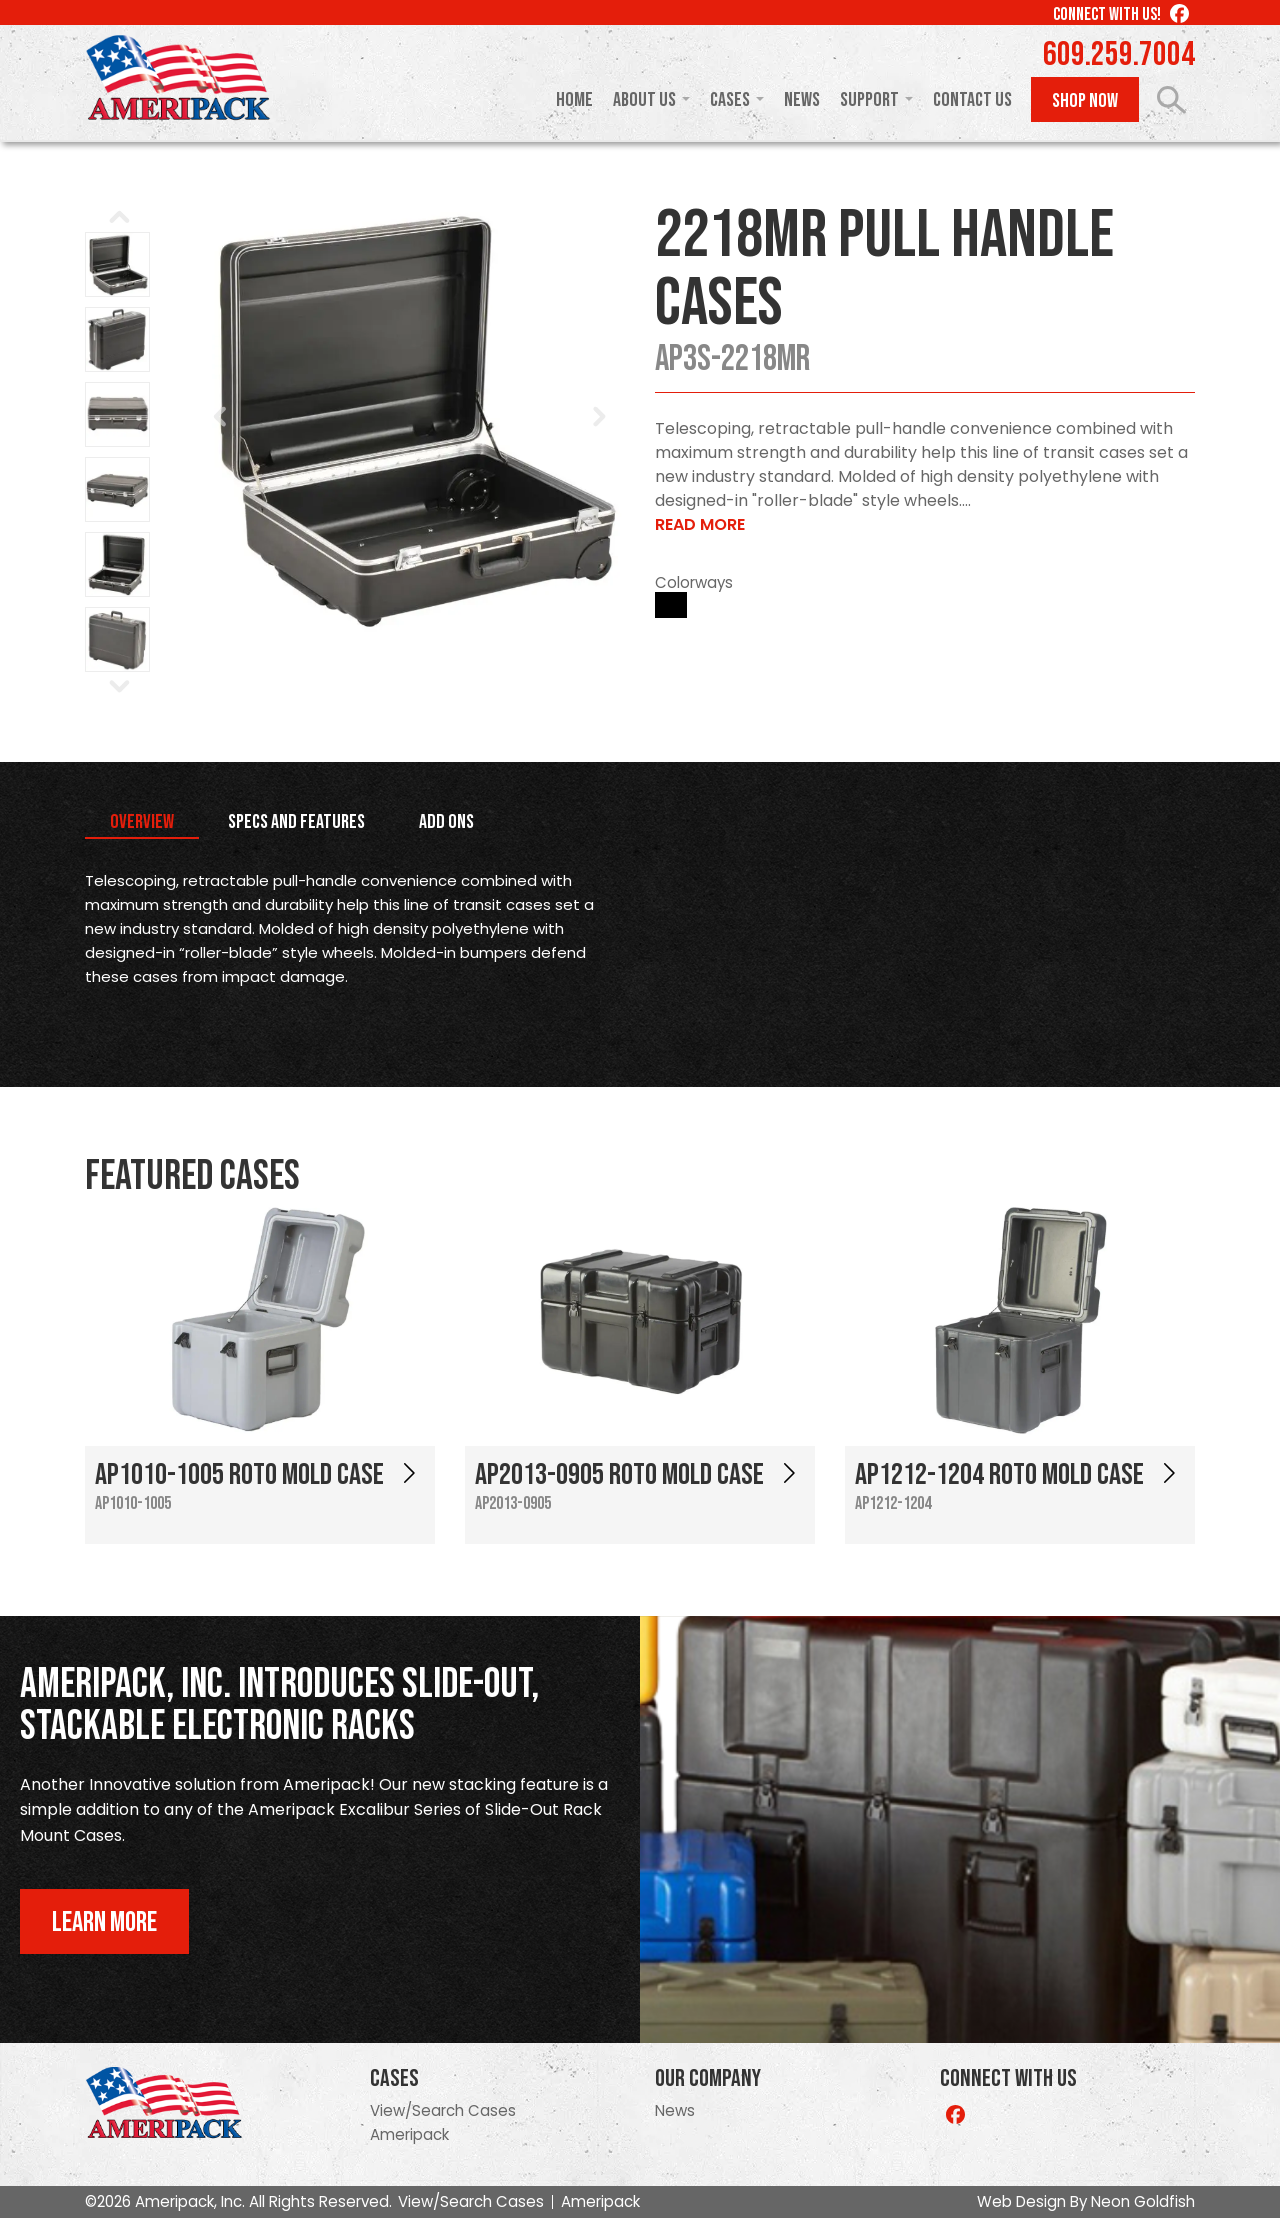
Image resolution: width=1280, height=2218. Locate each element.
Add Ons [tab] (446, 822)
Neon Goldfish (1143, 2201)
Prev (221, 417)
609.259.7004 (1119, 55)
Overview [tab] (142, 822)
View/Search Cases (443, 2110)
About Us (644, 100)
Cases (730, 100)
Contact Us (972, 100)
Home (574, 100)
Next (599, 417)
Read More (700, 524)
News (802, 100)
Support (869, 100)
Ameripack (409, 2134)
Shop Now (1085, 101)
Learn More (104, 1922)
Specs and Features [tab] (296, 822)
